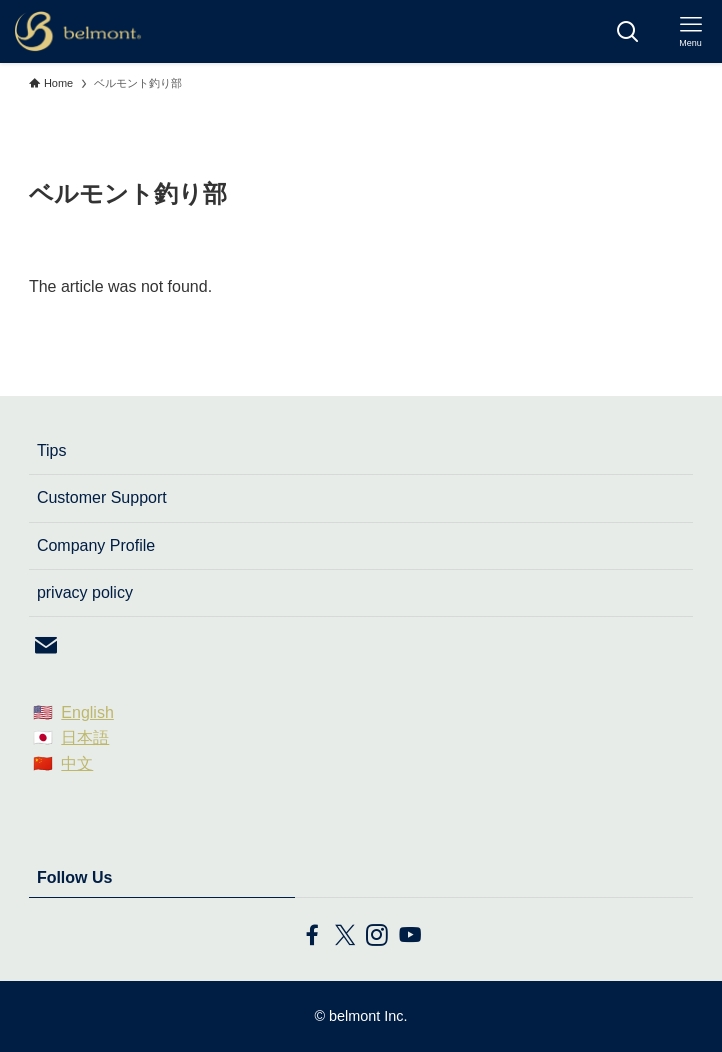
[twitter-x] (345, 935)
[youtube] (409, 935)
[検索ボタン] (627, 31)
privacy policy (85, 592)
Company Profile (96, 545)
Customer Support (102, 497)
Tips (52, 450)
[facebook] (312, 935)
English (87, 712)
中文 (77, 763)
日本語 (85, 737)
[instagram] (377, 935)
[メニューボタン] (690, 31)
